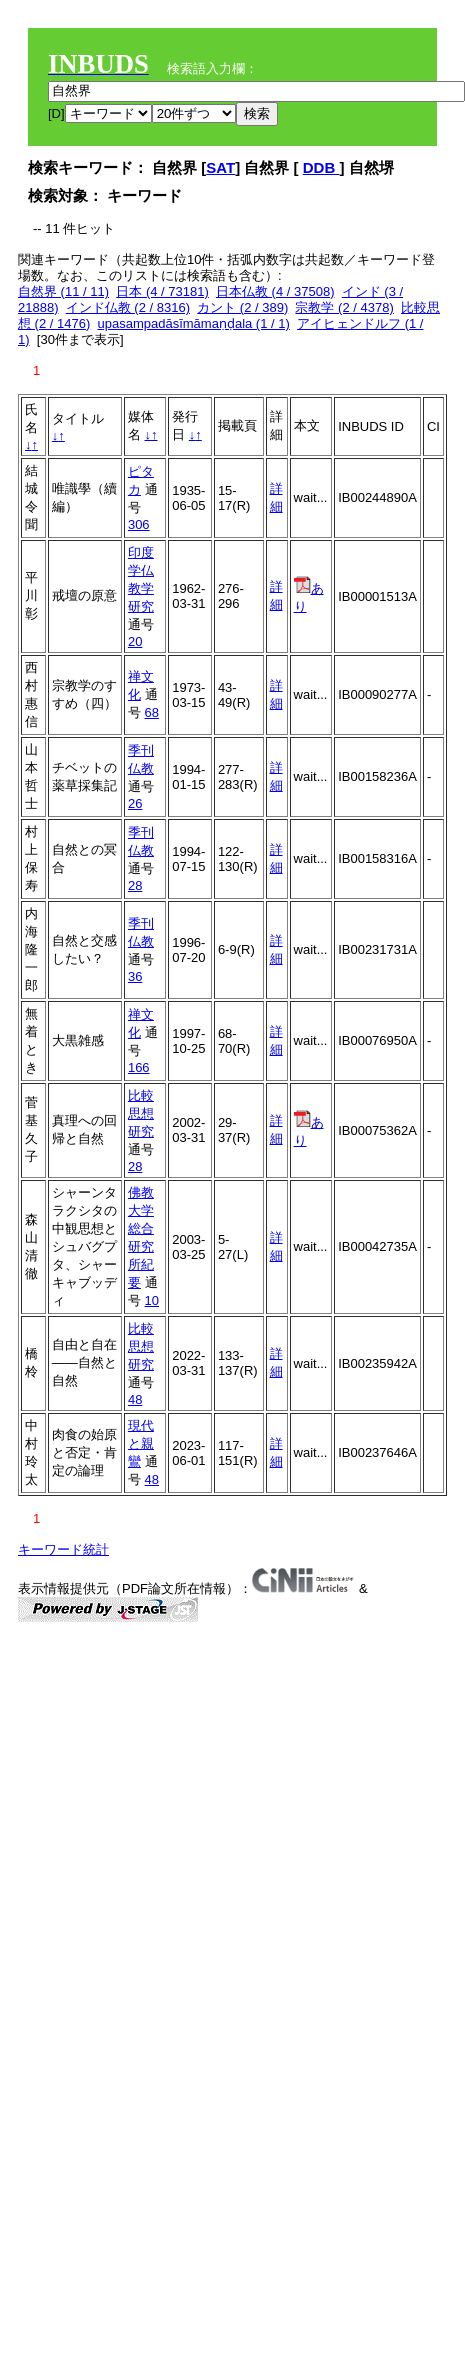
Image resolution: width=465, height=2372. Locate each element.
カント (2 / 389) (242, 307)
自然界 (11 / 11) (63, 291)
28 (135, 885)
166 (139, 1067)
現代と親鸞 (141, 1443)
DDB (321, 167)
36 (135, 976)
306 (139, 524)
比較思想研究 (141, 1113)
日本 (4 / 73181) (162, 291)
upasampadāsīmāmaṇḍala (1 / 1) (194, 323)
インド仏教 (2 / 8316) (128, 307)
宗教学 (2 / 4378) (344, 307)
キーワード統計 (63, 1549)
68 (152, 712)
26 (135, 803)
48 (135, 1399)
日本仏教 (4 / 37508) (275, 291)
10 (152, 1300)
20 (135, 641)
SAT (220, 167)
